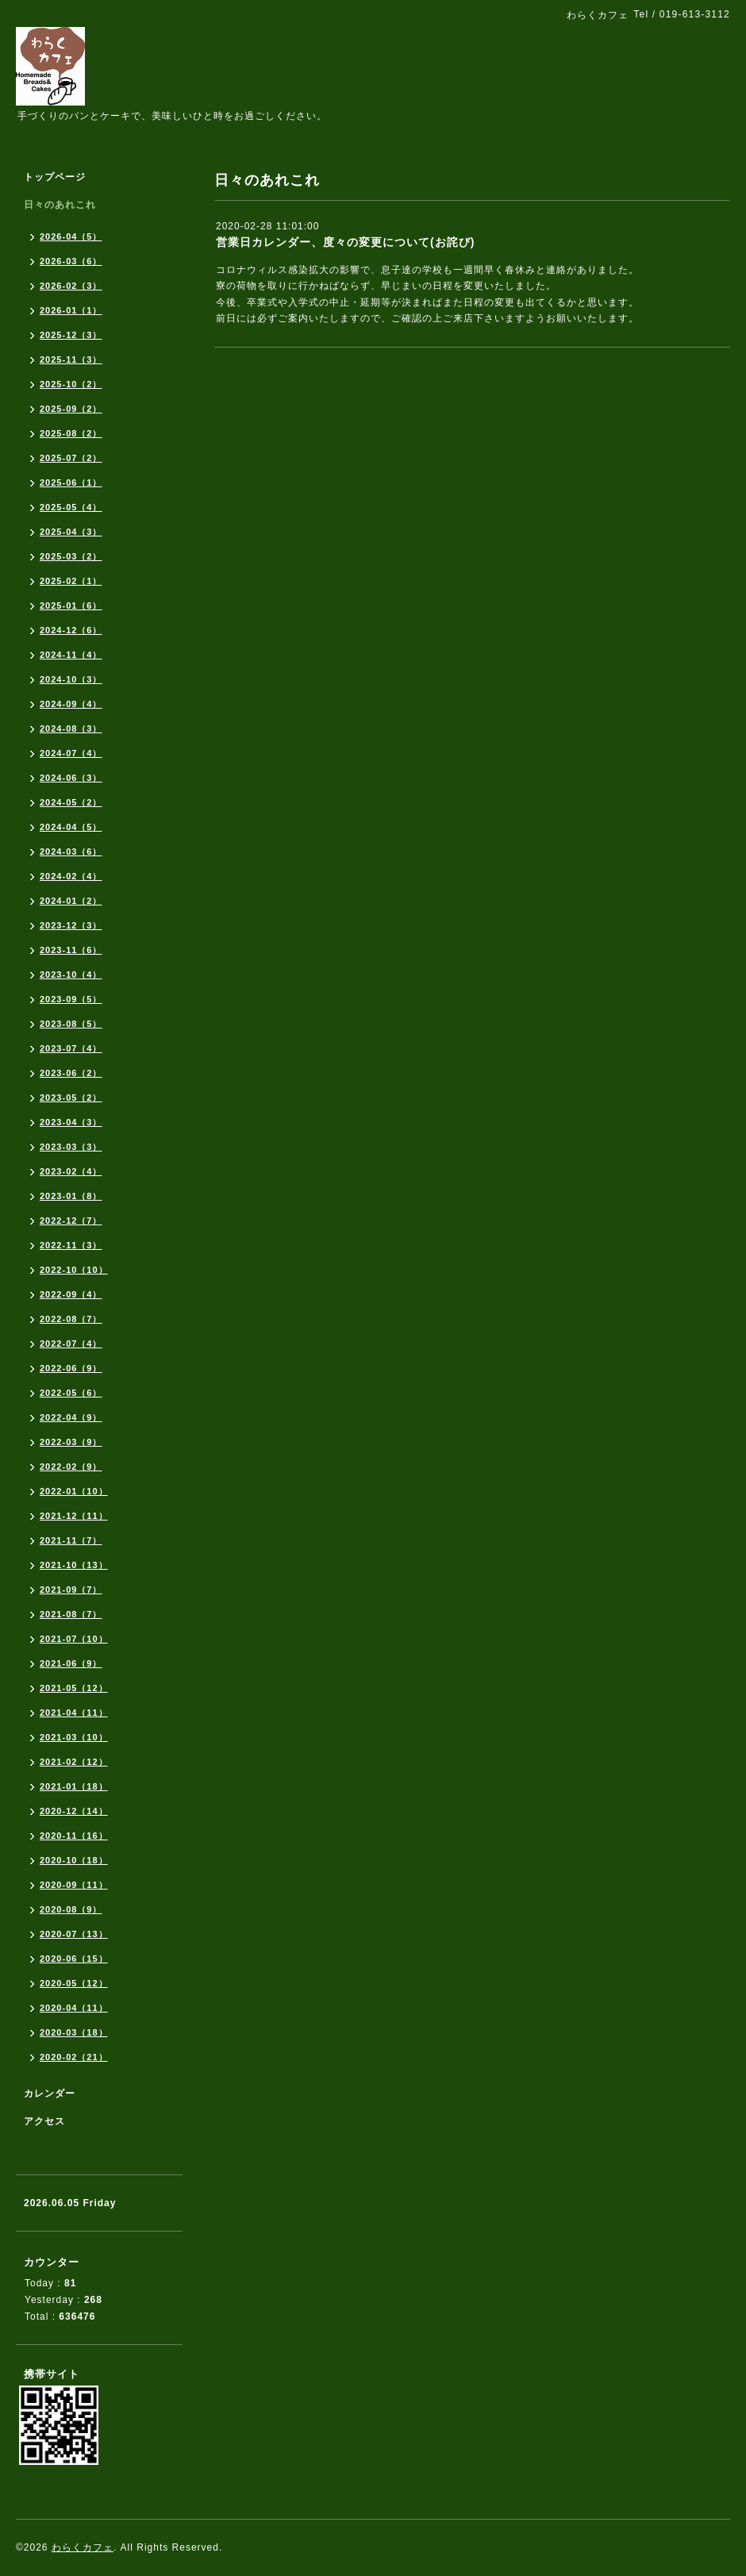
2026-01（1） (71, 310)
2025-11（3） (71, 359)
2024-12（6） (71, 630)
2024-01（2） (71, 900)
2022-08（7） (71, 1319)
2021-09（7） (71, 1589)
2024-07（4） (71, 753)
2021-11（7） (71, 1540)
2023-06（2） (71, 1073)
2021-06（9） (71, 1663)
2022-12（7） (71, 1220)
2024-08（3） (71, 728)
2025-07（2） (71, 458)
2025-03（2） (71, 556)
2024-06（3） (71, 777)
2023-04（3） (71, 1122)
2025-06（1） (71, 482)
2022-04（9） (71, 1417)
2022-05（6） (71, 1393)
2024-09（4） (71, 704)
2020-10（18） (74, 1860)
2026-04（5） (71, 236)
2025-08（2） (71, 433)
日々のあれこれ (60, 204)
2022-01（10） (74, 1491)
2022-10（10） (74, 1270)
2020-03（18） (74, 2032)
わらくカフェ (82, 2547)
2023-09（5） (71, 999)
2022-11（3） (71, 1245)
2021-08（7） (71, 1614)
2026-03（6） (71, 261)
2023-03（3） (71, 1147)
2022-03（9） (71, 1442)
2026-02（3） (71, 285)
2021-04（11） (74, 1712)
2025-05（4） (71, 507)
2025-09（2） (71, 408)
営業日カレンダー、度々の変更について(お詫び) (345, 242)
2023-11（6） (71, 950)
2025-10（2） (71, 384)
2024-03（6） (71, 851)
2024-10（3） (71, 679)
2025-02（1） (71, 581)
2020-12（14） (74, 1811)
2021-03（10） (74, 1737)
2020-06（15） (74, 1958)
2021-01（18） (74, 1786)
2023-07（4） (71, 1048)
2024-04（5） (71, 827)
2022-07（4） (71, 1343)
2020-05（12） (74, 1983)
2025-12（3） (71, 335)
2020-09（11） (74, 1885)
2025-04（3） (71, 531)
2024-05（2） (71, 802)
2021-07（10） (74, 1639)
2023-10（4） (71, 974)
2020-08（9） (71, 1909)
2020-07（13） (74, 1934)
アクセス (44, 2121)
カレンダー (49, 2093)
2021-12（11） (74, 1516)
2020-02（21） (74, 2057)
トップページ (55, 177)
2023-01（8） (71, 1196)
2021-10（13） (74, 1565)
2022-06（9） (71, 1368)
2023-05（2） (71, 1097)
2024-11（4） (71, 654)
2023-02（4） (71, 1171)
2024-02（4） (71, 876)
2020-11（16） (74, 1835)
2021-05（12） (74, 1688)
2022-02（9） (71, 1466)
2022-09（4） (71, 1294)
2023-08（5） (71, 1023)
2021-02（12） (74, 1762)
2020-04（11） (74, 2008)
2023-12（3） (71, 925)
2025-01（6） (71, 605)
